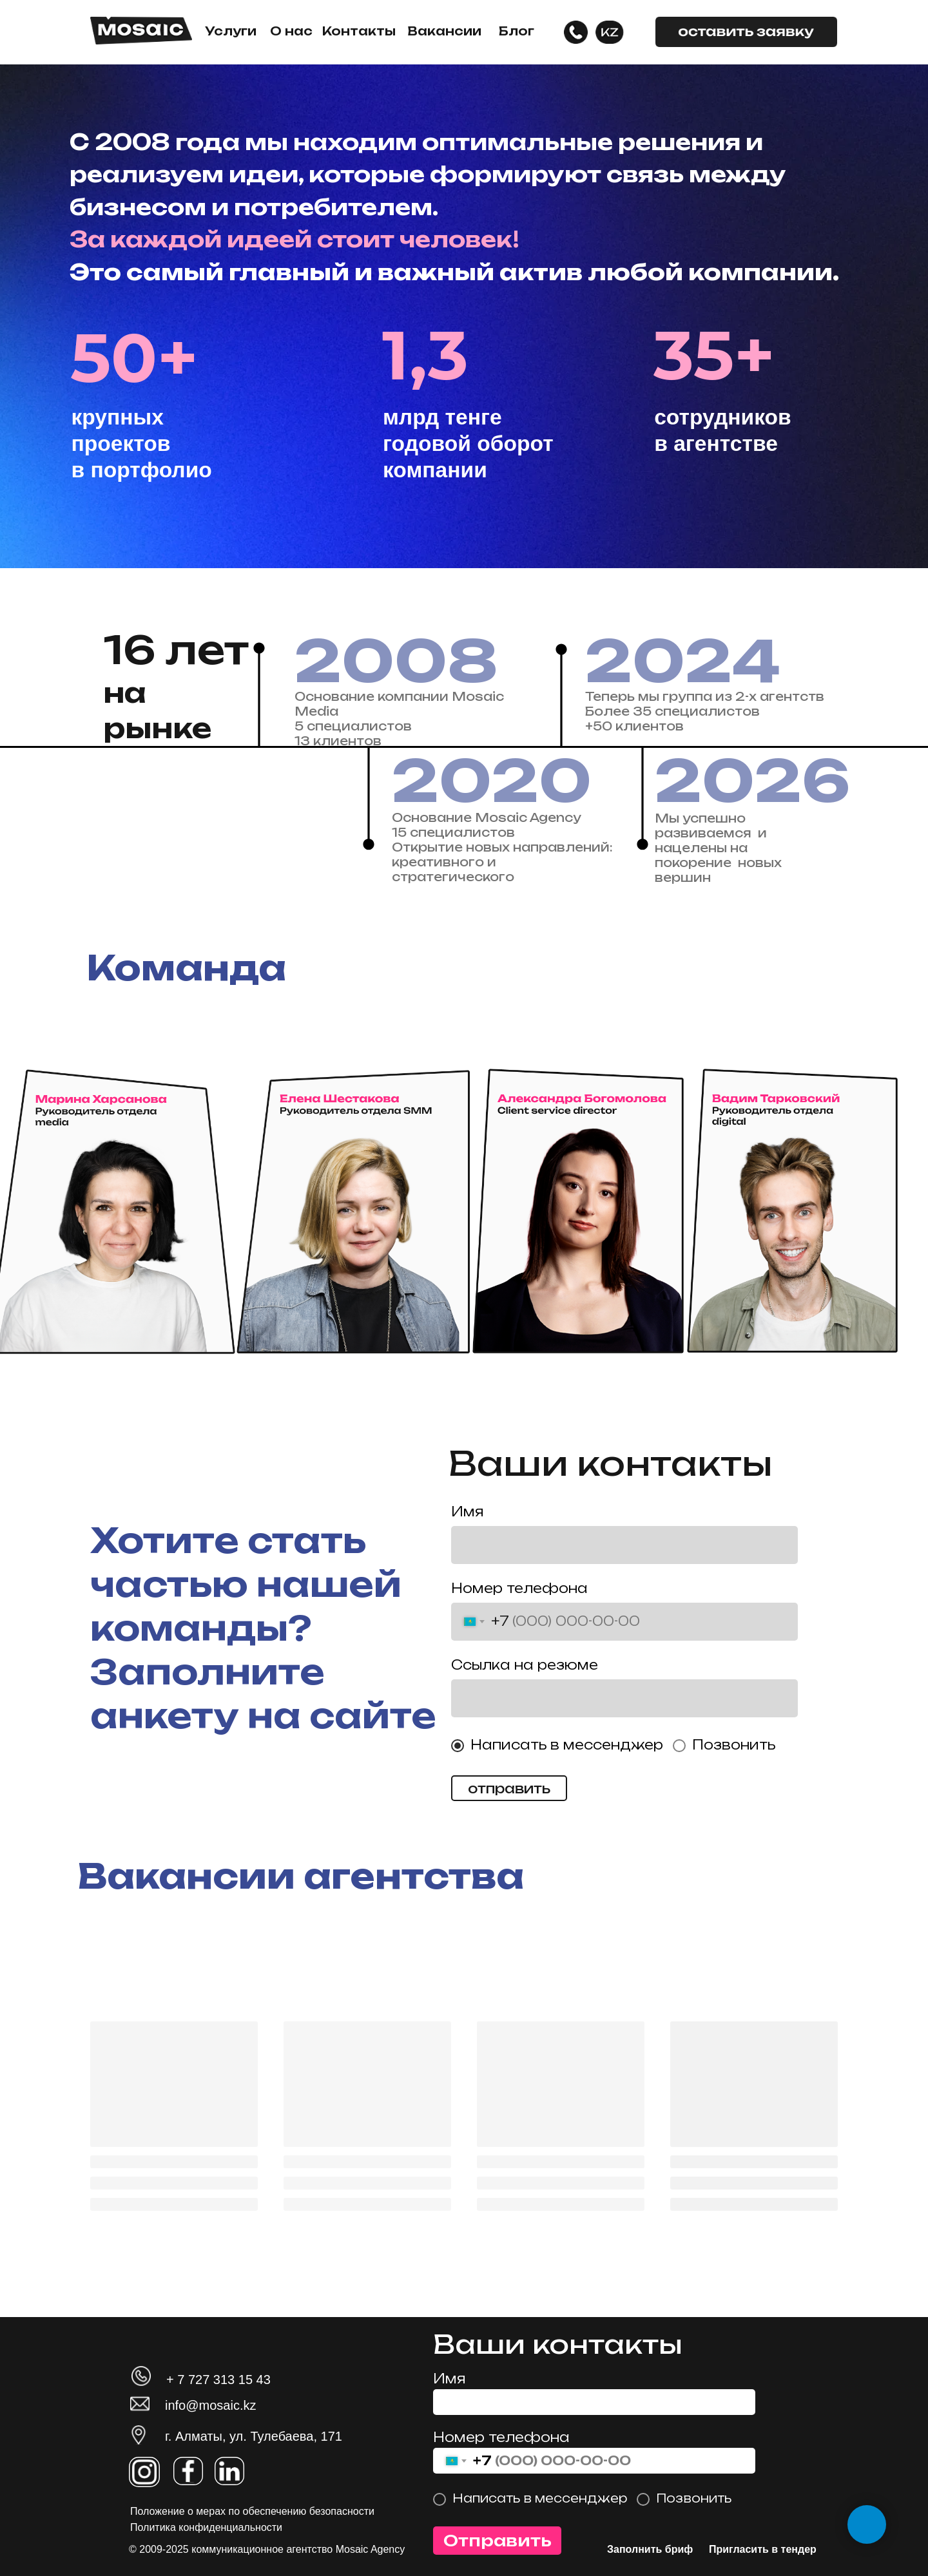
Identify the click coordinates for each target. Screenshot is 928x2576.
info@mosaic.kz (210, 2405)
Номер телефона (519, 1588)
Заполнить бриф (650, 2549)
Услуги (230, 31)
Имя (467, 1511)
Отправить (497, 2540)
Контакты (359, 31)
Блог (516, 31)
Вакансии (444, 31)
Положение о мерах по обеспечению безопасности (252, 2511)
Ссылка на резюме (524, 1665)
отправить (509, 1788)
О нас (291, 31)
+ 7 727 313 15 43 (218, 2379)
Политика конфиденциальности (206, 2527)
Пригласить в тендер (763, 2549)
